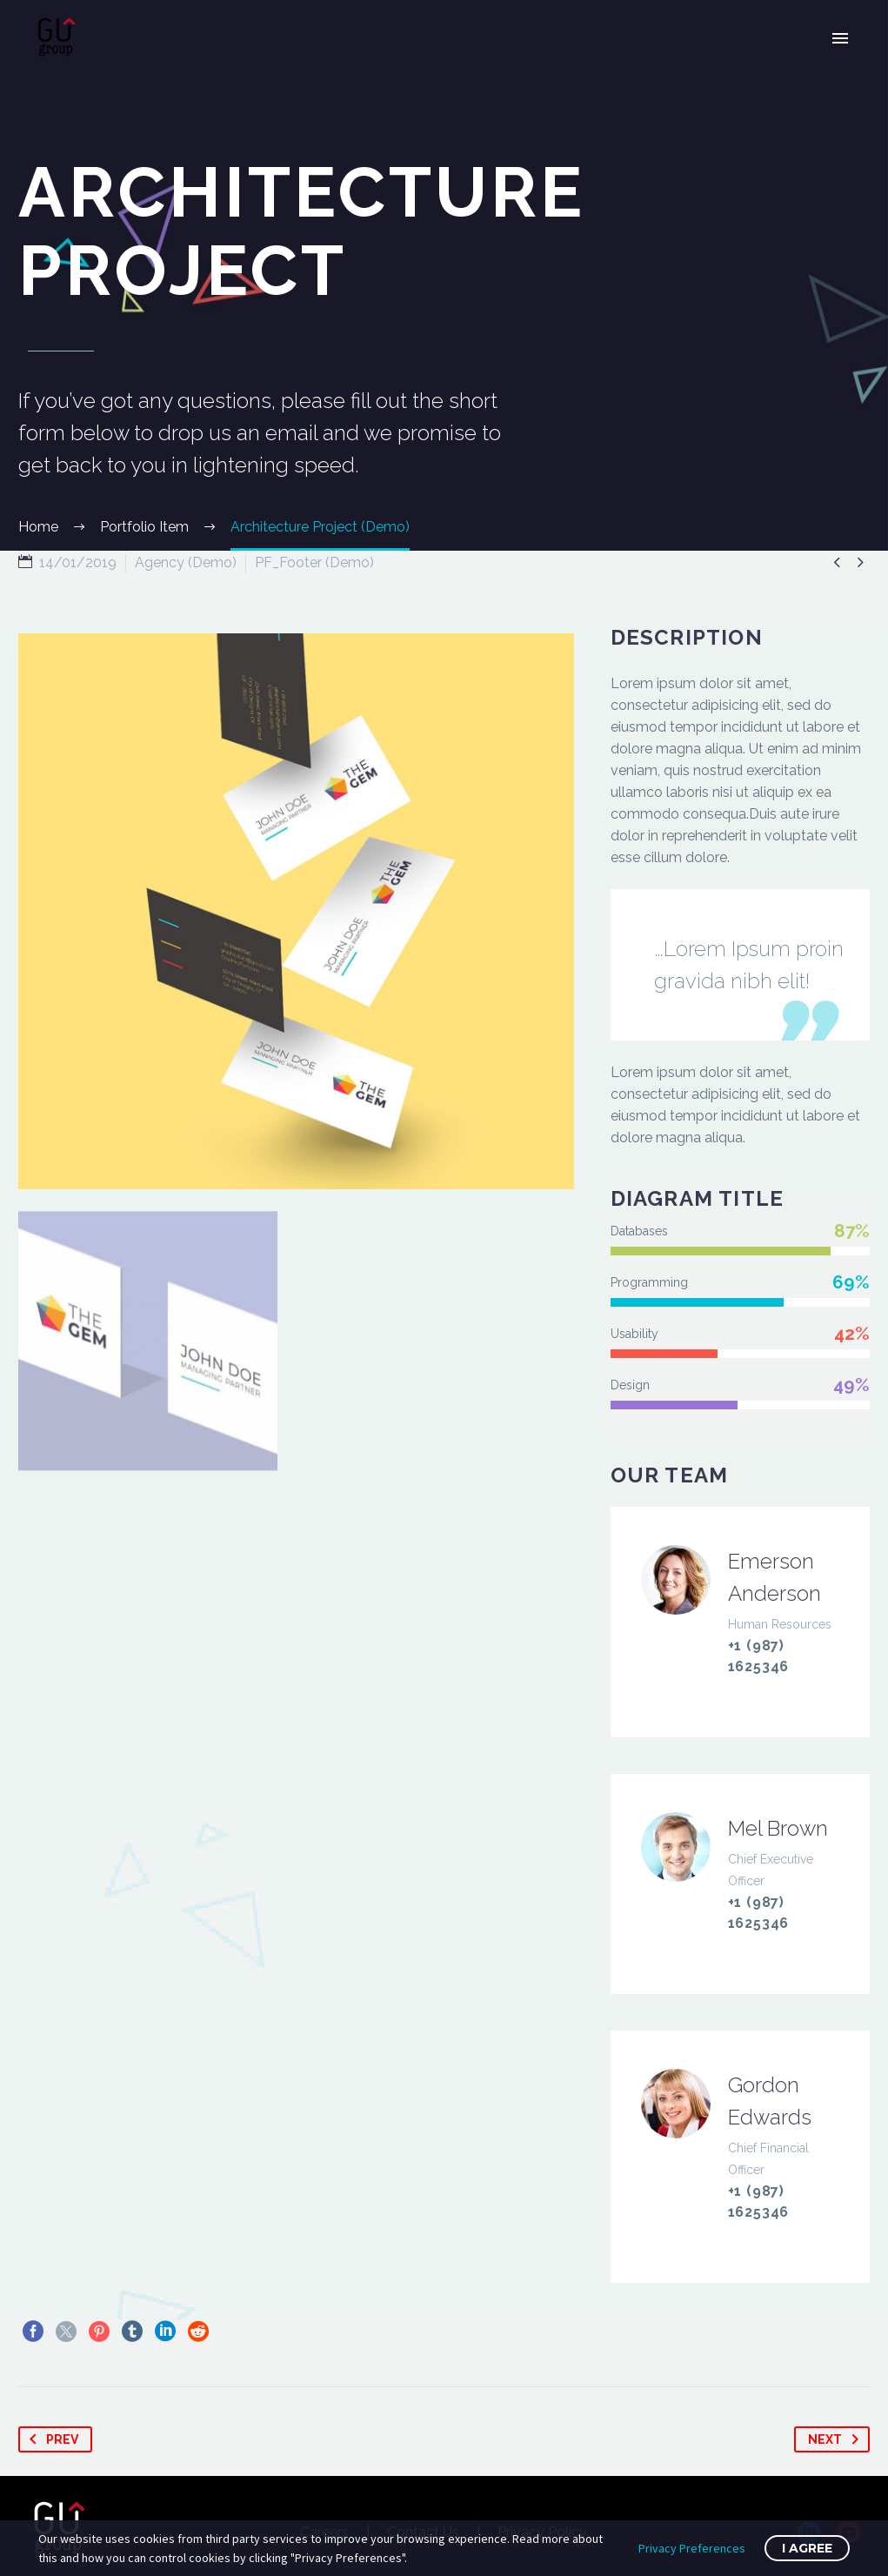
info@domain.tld (797, 1688)
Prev (50, 2439)
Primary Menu (840, 38)
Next (836, 2439)
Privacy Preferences (691, 2548)
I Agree (807, 2548)
